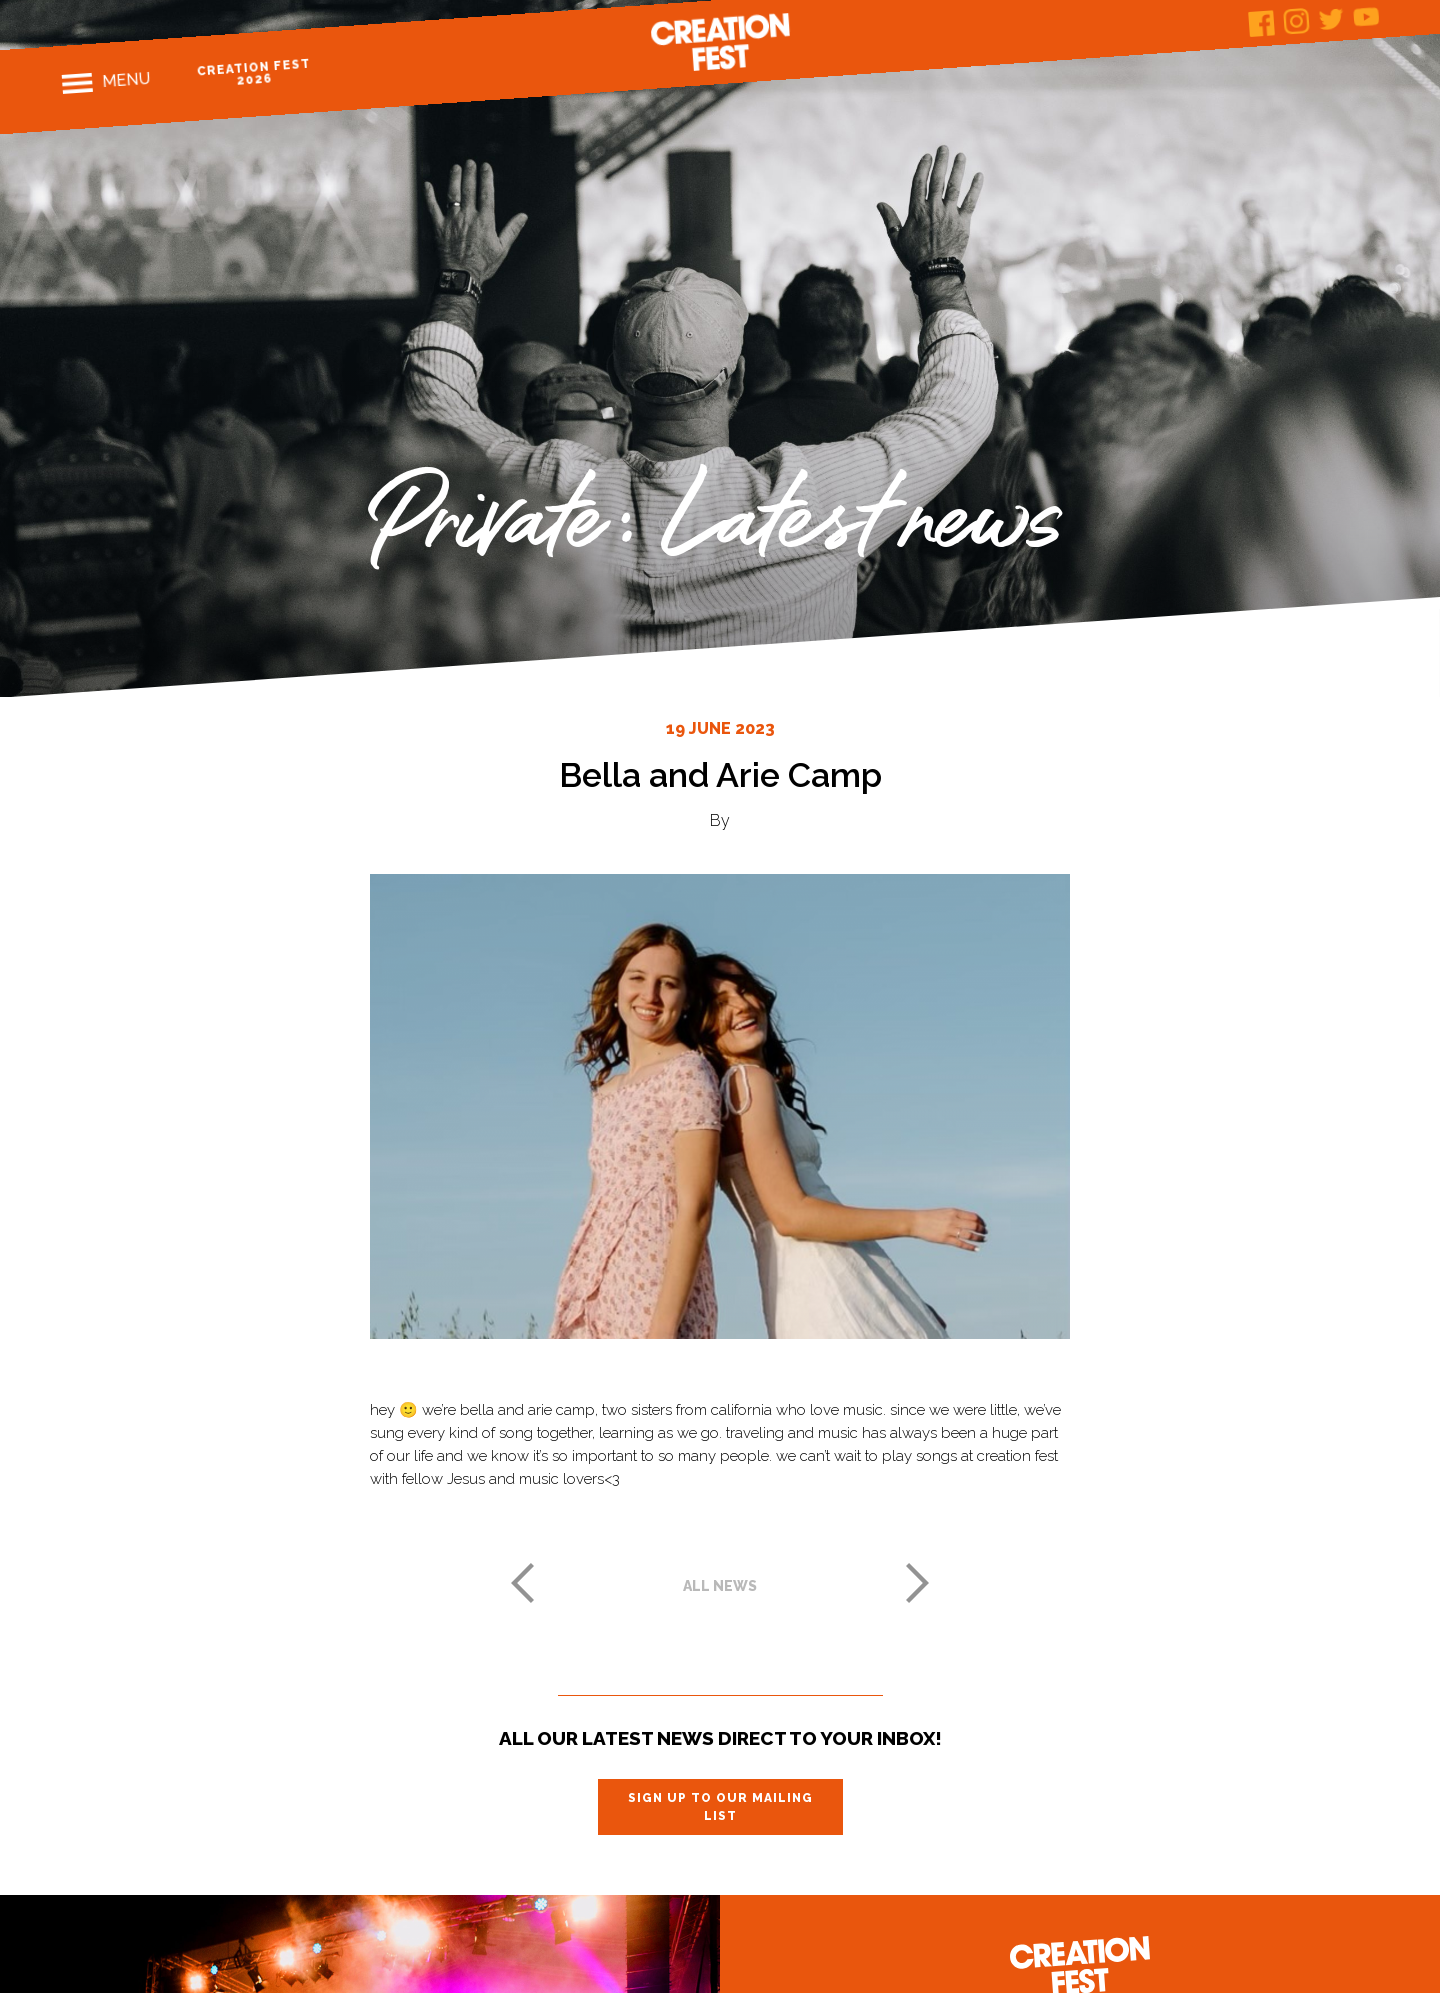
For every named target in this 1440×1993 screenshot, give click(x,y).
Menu (126, 80)
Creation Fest (720, 42)
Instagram (1296, 21)
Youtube (1366, 16)
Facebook (1261, 23)
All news (720, 1586)
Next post (918, 1583)
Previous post (522, 1583)
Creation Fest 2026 (254, 72)
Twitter (1331, 18)
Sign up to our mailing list (720, 1807)
